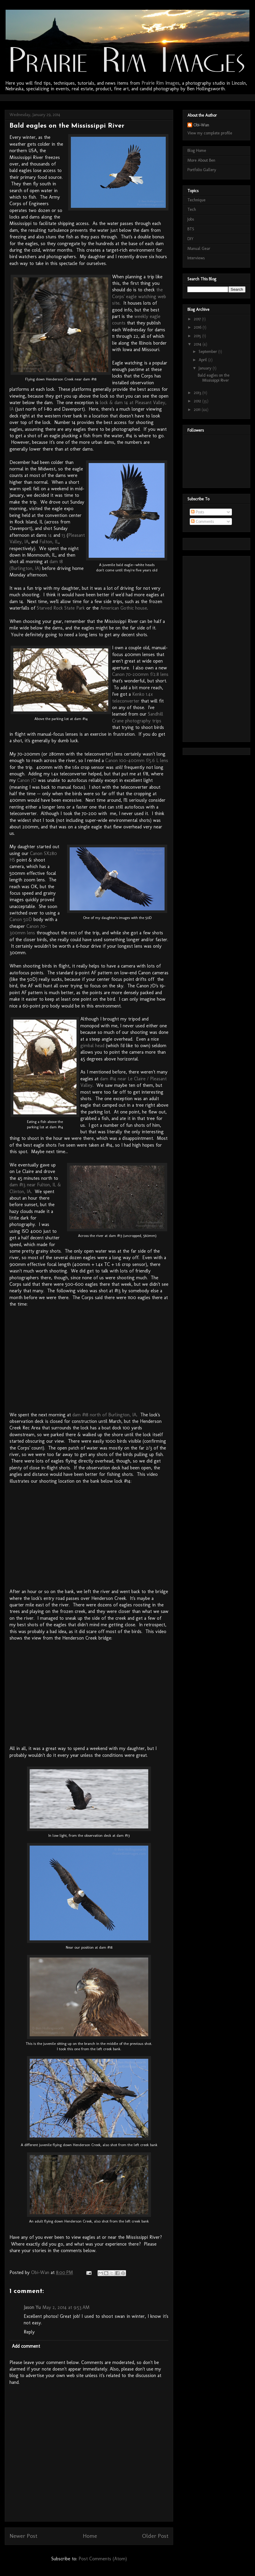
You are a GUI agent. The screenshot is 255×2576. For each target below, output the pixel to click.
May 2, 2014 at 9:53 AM (66, 2307)
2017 (198, 319)
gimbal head (92, 1045)
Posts (197, 512)
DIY (190, 238)
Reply (29, 2332)
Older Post (155, 2535)
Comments (202, 521)
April (203, 359)
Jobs (190, 219)
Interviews (196, 258)
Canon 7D (26, 780)
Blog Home (196, 150)
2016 (198, 327)
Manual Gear (198, 248)
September (208, 351)
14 (50, 535)
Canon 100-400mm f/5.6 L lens (136, 760)
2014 (198, 344)
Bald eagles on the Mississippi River (214, 378)
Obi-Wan (201, 125)
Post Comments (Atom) (103, 2558)
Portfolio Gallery (201, 169)
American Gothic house (123, 608)
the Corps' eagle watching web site (139, 296)
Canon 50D (20, 919)
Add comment (26, 2346)
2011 (198, 409)
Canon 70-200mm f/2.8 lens (140, 674)
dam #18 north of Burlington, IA (104, 1415)
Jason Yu (32, 2307)
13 (63, 535)
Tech (191, 209)
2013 (198, 392)
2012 (198, 401)
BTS (190, 229)
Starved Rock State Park (61, 608)
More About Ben (201, 160)
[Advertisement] (211, 647)
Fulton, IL (48, 541)
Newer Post (23, 2535)
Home (90, 2535)
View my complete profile (209, 133)
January (206, 368)
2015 (198, 335)
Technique (196, 200)
